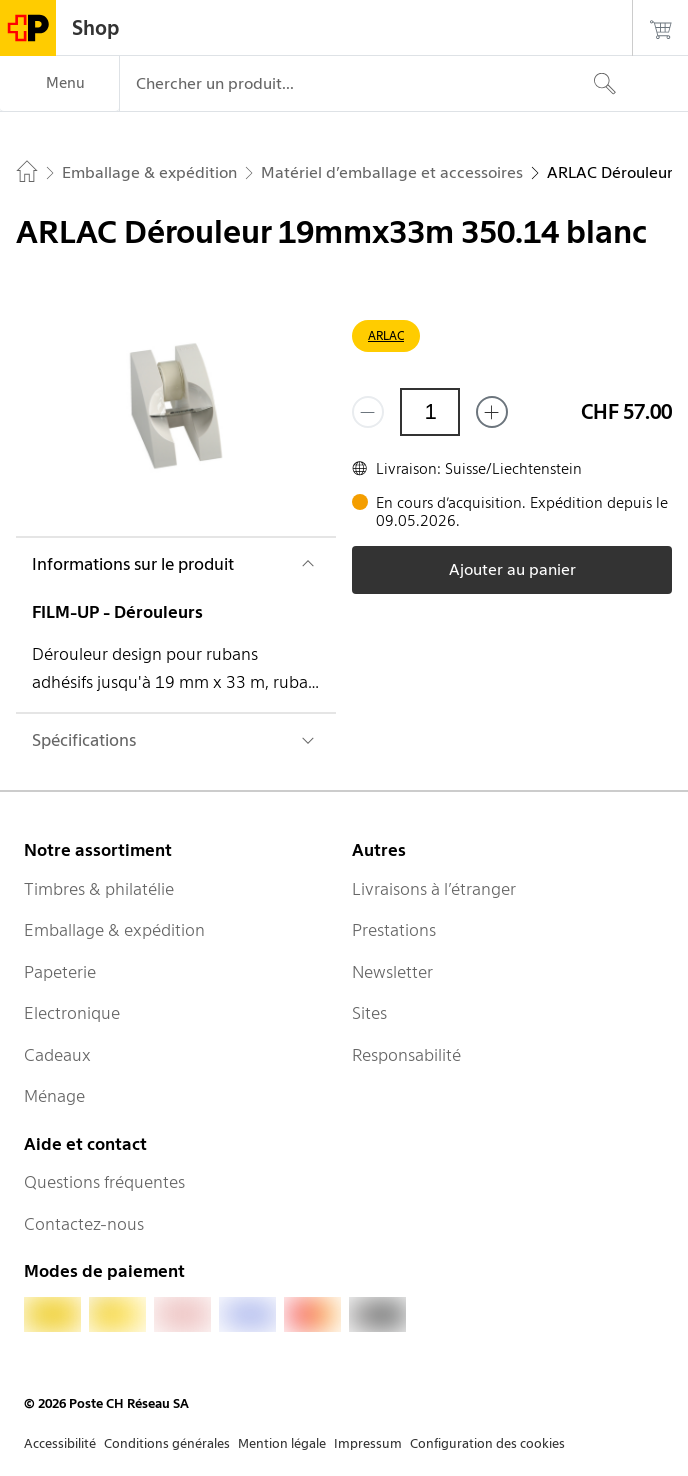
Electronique (72, 1013)
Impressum (368, 1443)
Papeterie (60, 972)
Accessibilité (60, 1443)
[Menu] (59, 84)
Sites (369, 1013)
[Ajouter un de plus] (492, 412)
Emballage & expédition (114, 930)
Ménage (54, 1096)
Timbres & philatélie (99, 889)
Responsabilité (406, 1055)
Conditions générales (167, 1443)
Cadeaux (57, 1055)
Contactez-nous (84, 1224)
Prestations (394, 930)
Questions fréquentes (104, 1182)
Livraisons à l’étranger (434, 889)
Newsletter (392, 972)
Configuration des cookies (487, 1443)
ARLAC (386, 335)
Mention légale (282, 1443)
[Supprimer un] (368, 412)
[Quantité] (430, 412)
